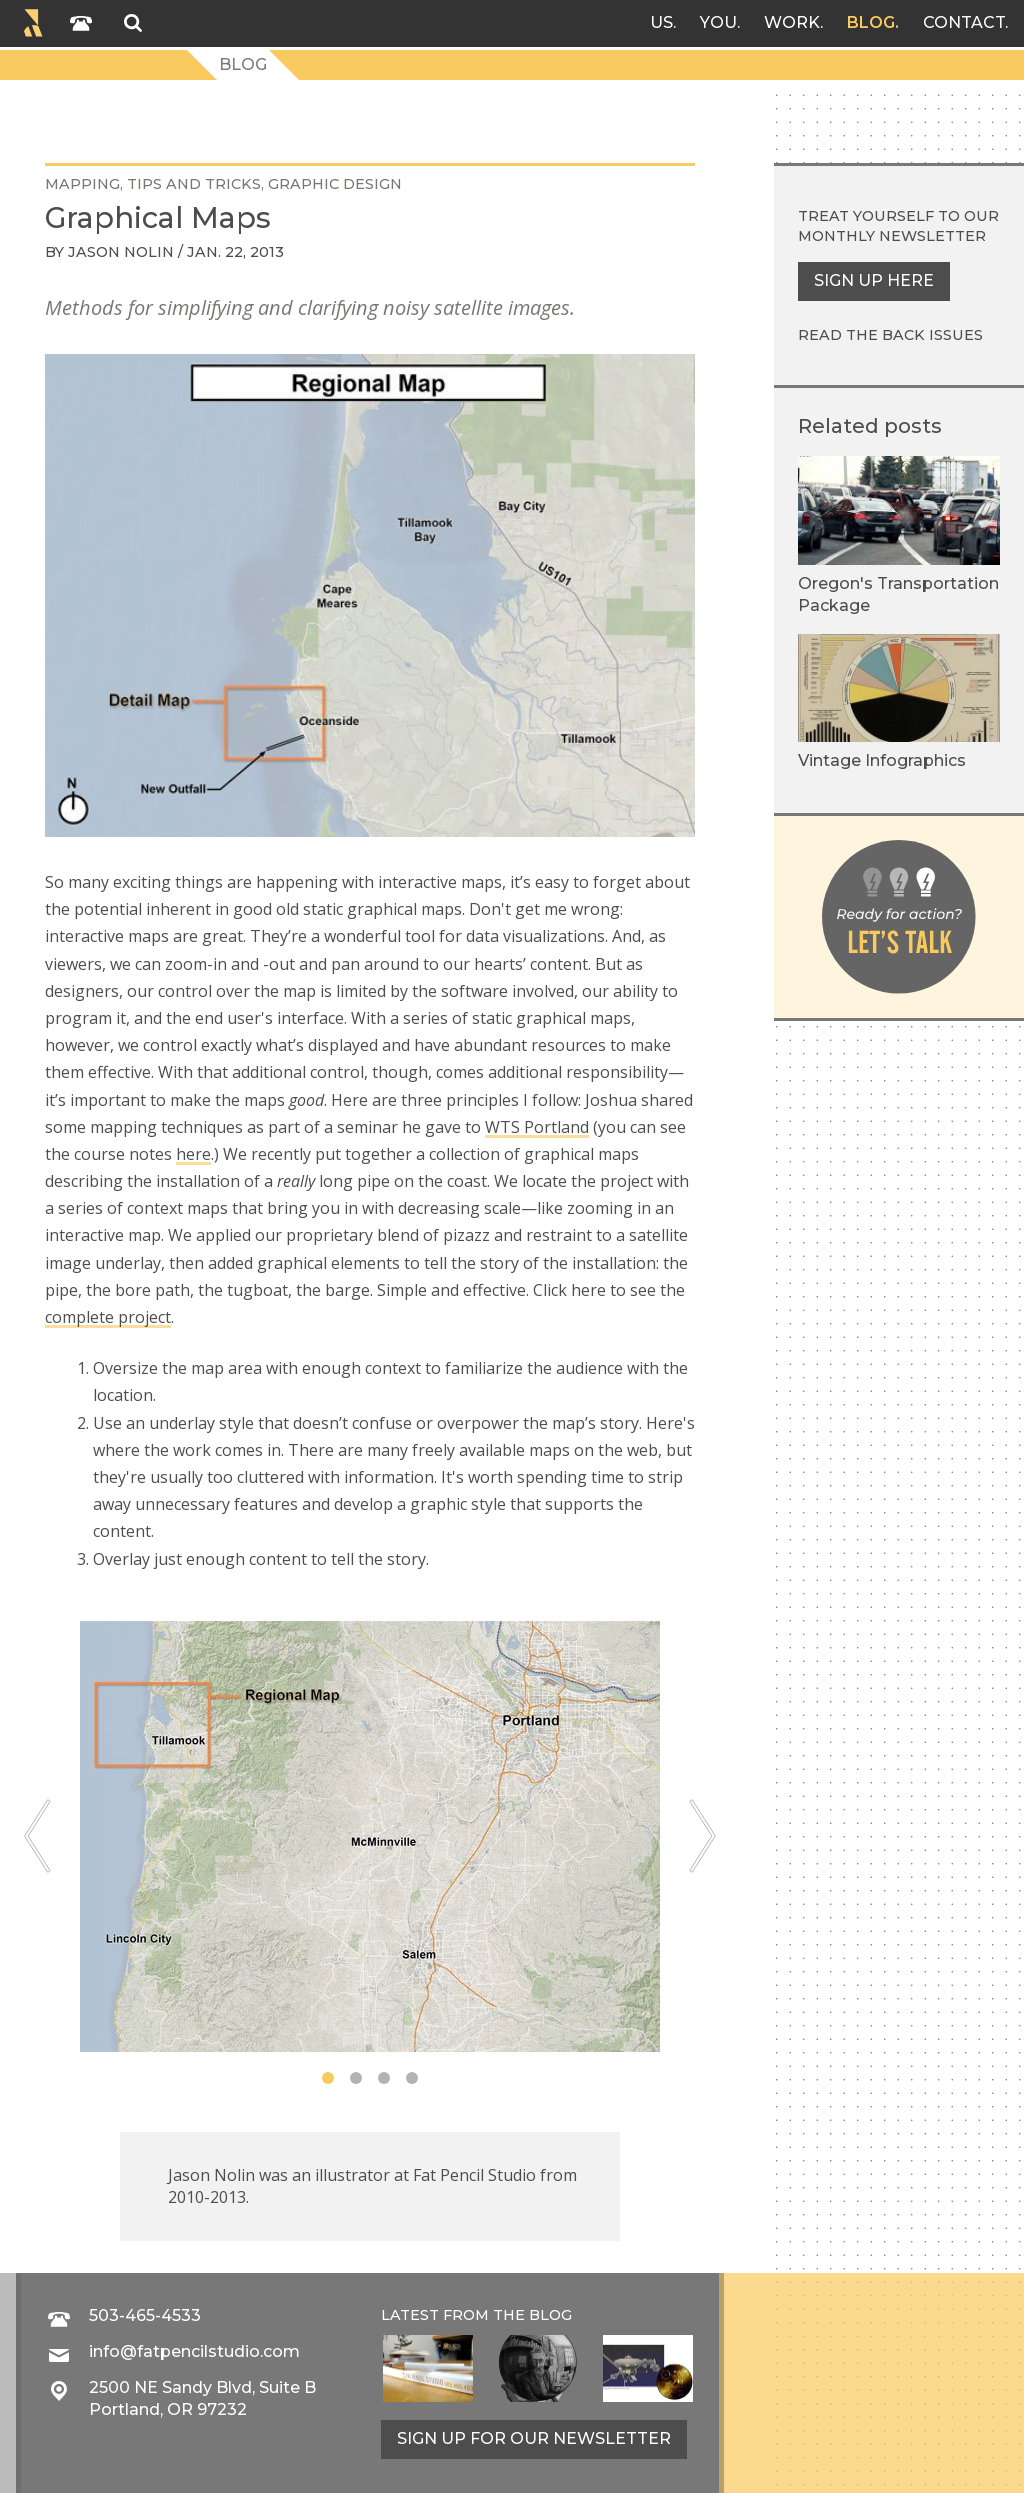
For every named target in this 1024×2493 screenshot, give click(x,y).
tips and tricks (194, 184)
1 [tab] (328, 2078)
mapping (82, 184)
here (193, 1154)
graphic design (335, 184)
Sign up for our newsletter (534, 2438)
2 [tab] (356, 2078)
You (718, 22)
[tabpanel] (370, 1836)
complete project (108, 1317)
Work (792, 22)
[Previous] (37, 1836)
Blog (871, 22)
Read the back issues (890, 335)
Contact (964, 22)
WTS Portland (537, 1127)
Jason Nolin (121, 252)
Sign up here (874, 280)
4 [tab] (412, 2078)
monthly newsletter (892, 236)
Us (661, 22)
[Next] (702, 1836)
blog (550, 2315)
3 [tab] (384, 2078)
